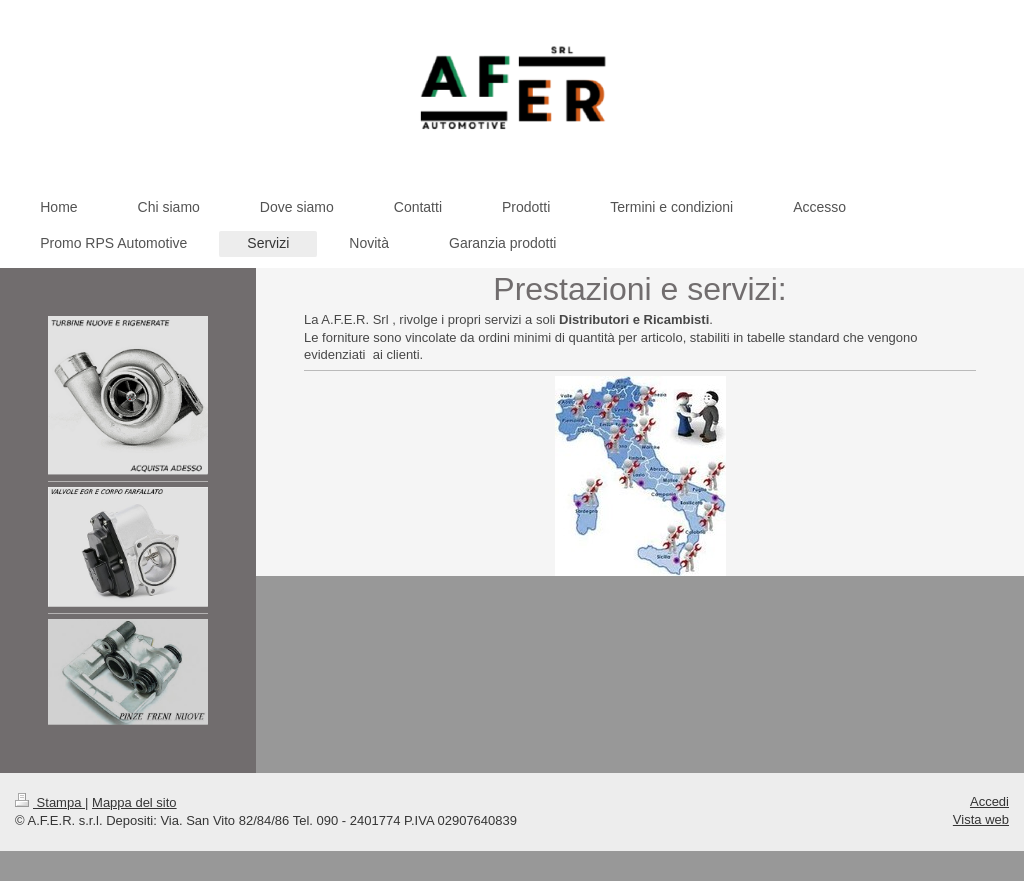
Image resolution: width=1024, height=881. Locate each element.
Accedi (989, 801)
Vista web (981, 819)
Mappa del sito (134, 802)
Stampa (50, 802)
